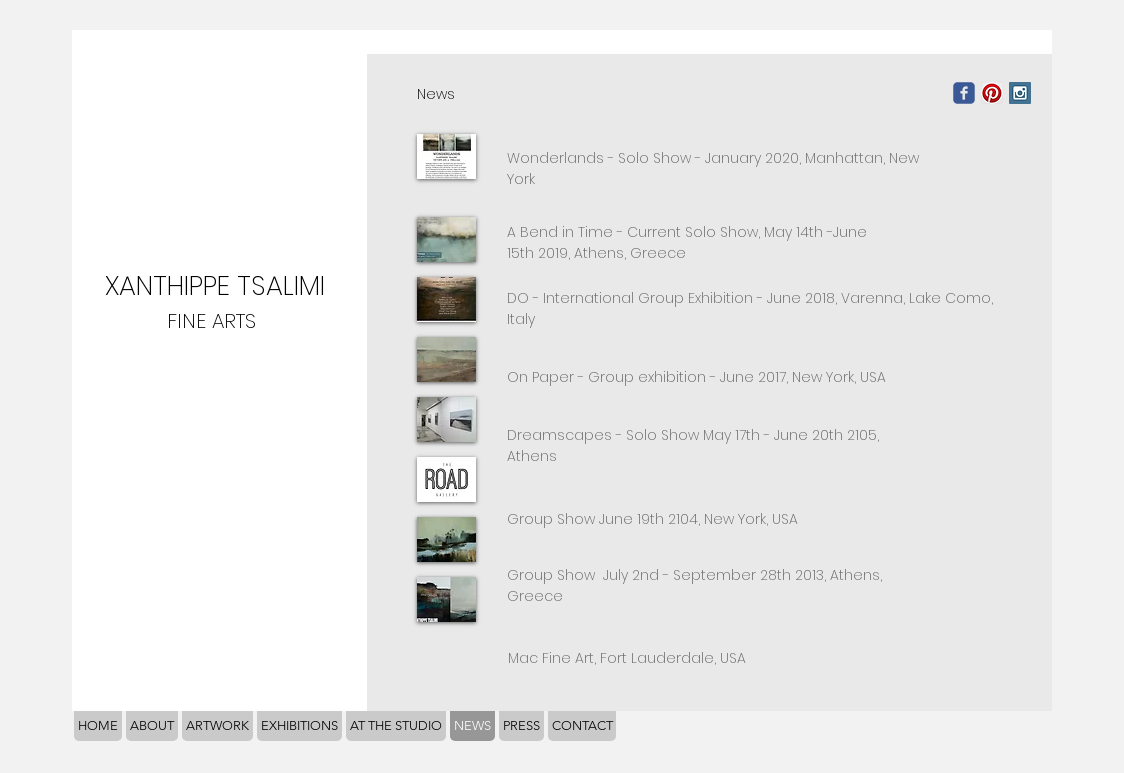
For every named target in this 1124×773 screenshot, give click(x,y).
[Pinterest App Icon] (992, 93)
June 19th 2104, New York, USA (698, 519)
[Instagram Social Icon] (1020, 93)
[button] (446, 239)
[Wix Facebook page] (964, 93)
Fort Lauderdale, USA (627, 658)
